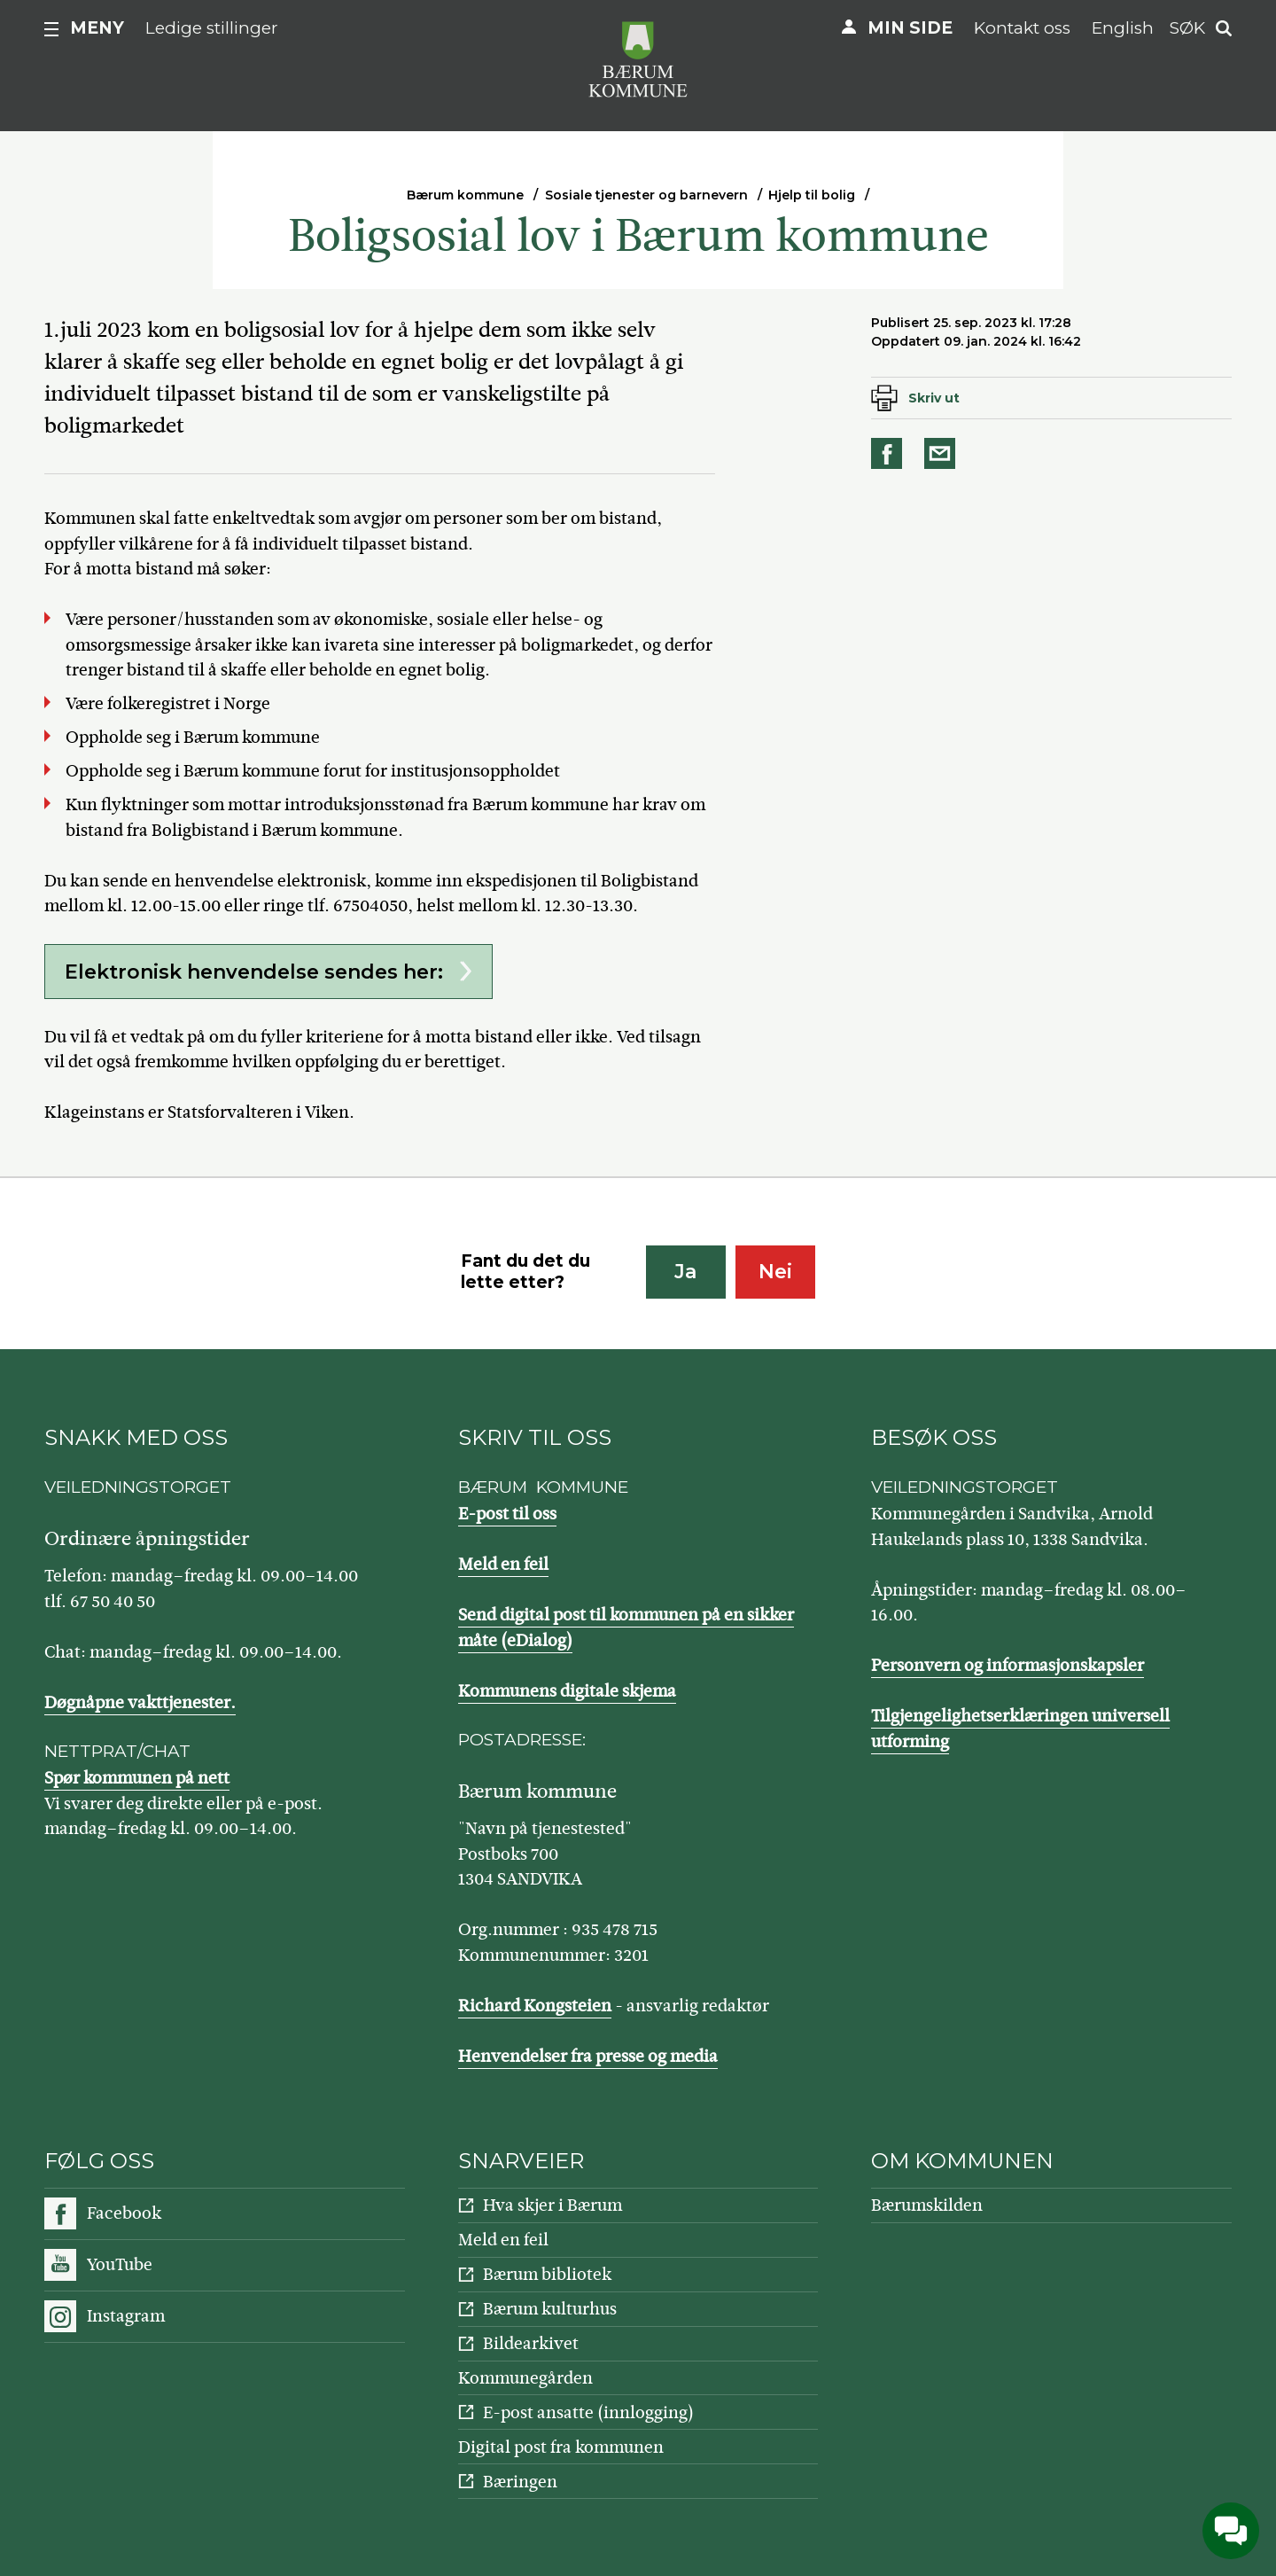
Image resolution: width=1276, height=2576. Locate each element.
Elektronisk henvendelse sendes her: (254, 972)
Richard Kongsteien (534, 2006)
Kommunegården (525, 2378)
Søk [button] (1187, 28)
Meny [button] (97, 28)
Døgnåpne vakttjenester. (140, 1702)
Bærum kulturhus (550, 2309)
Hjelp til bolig (811, 195)
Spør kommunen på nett (137, 1778)
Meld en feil (503, 1564)
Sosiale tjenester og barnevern (646, 195)
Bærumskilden (927, 2205)
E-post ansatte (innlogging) (588, 2412)
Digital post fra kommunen (561, 2447)
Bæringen (520, 2482)
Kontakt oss (1022, 28)
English (1123, 28)
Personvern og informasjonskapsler (1007, 1665)
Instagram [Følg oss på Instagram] (126, 2316)
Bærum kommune (465, 195)
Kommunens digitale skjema (567, 1691)
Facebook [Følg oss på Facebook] (124, 2213)
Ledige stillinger (211, 28)
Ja (685, 1272)
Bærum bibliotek (547, 2274)
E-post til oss (507, 1514)
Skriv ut (934, 398)
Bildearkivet (531, 2343)
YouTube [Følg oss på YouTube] (119, 2264)
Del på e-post (942, 453)
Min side (910, 28)
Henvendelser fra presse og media (588, 2056)
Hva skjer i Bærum (552, 2205)
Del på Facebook (889, 453)
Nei (775, 1272)
